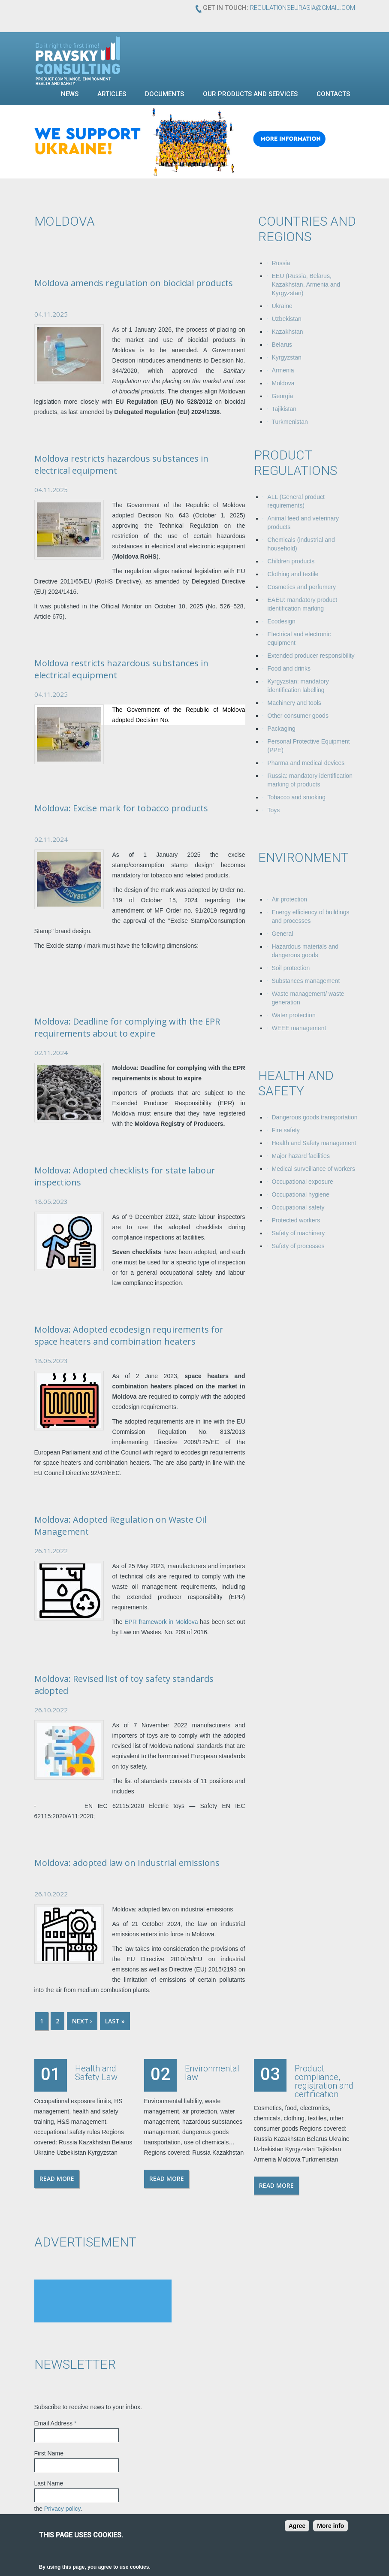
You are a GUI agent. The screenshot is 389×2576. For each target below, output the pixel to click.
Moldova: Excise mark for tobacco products (121, 808)
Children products (291, 561)
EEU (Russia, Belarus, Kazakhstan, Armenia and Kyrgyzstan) (306, 284)
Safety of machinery (298, 1233)
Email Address (55, 2423)
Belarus (282, 344)
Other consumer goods (298, 715)
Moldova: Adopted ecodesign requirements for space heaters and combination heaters (128, 1335)
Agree (297, 2525)
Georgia (282, 396)
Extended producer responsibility (311, 655)
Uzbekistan (287, 318)
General (282, 933)
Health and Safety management (314, 1143)
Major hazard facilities (301, 1155)
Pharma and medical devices (306, 762)
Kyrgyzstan (287, 357)
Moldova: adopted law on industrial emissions (127, 1863)
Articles (111, 94)
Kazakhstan (287, 331)
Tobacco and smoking (297, 797)
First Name (48, 2453)
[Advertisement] (103, 2301)
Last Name (48, 2483)
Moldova (283, 383)
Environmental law (212, 2072)
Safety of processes (298, 1246)
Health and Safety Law (96, 2072)
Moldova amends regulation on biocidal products (133, 283)
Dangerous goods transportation (315, 1117)
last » (115, 2021)
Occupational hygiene (301, 1194)
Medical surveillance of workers (314, 1168)
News (69, 94)
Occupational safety (298, 1207)
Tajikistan (284, 408)
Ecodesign (282, 621)
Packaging (282, 728)
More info (330, 2525)
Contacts (333, 94)
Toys (274, 810)
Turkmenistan (290, 421)
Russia (281, 263)
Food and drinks (289, 668)
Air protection (289, 899)
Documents (164, 94)
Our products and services (250, 94)
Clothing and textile (293, 574)
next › (82, 2021)
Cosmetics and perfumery (302, 587)
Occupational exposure (302, 1181)
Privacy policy (62, 2508)
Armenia (283, 370)
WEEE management (299, 1028)
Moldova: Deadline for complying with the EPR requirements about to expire (127, 1027)
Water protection (294, 1015)
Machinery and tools (294, 702)
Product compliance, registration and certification (324, 2081)
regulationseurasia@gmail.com (302, 8)
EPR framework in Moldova (161, 1621)
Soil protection (291, 967)
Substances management (306, 980)
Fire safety (286, 1130)
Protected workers (296, 1220)
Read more (56, 2178)
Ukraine (282, 305)
